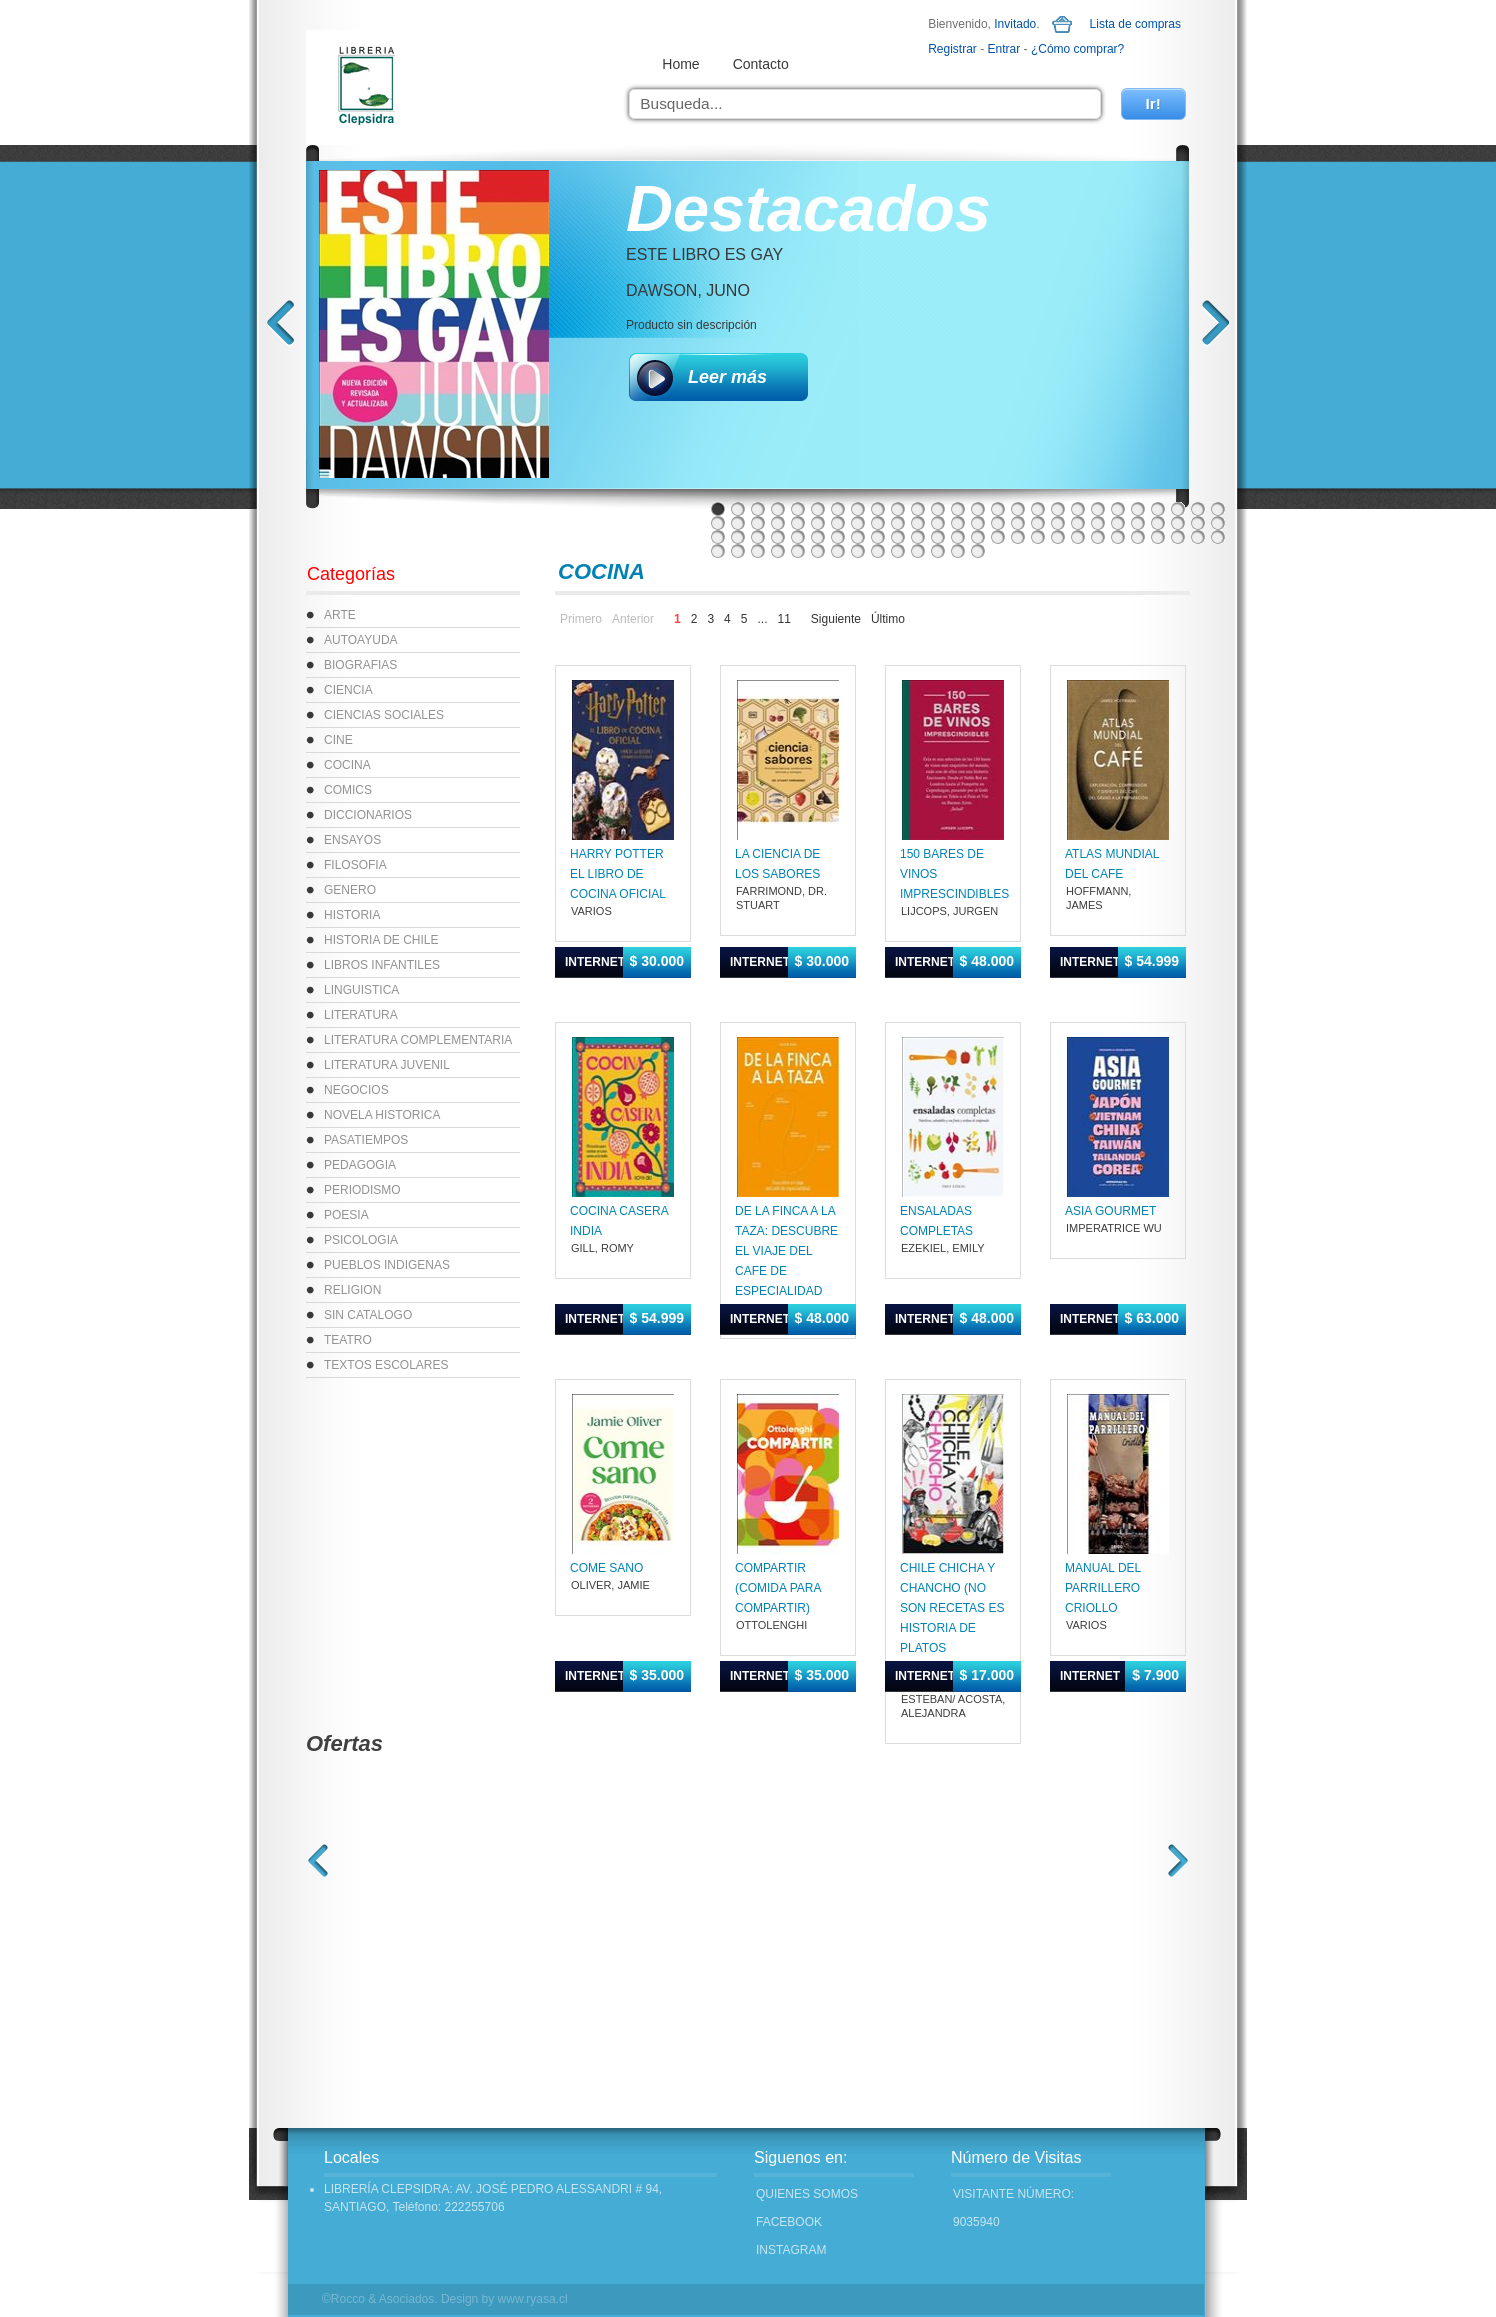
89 (918, 551)
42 (1018, 523)
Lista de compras (1135, 24)
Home (680, 64)
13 (958, 509)
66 (978, 537)
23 (1158, 509)
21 (1118, 509)
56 (778, 537)
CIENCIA (348, 690)
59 (838, 537)
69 (1038, 537)
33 (838, 523)
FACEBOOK (789, 2222)
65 (958, 537)
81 (758, 551)
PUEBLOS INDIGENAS (387, 1265)
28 (738, 523)
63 (918, 537)
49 (1158, 523)
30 (778, 523)
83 (798, 551)
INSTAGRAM (791, 2250)
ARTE (340, 615)
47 (1118, 523)
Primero (581, 619)
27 (718, 523)
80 (738, 551)
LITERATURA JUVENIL (387, 1065)
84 (818, 551)
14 (978, 509)
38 (938, 523)
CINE (338, 740)
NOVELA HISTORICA (382, 1115)
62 (898, 537)
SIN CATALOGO (368, 1315)
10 (898, 509)
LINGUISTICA (361, 990)
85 (838, 551)
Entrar (1004, 49)
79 (718, 551)
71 (1078, 537)
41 (998, 523)
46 (1098, 523)
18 (1058, 509)
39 (958, 523)
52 (1218, 523)
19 (1078, 509)
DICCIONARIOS (368, 815)
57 (798, 537)
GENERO (350, 890)
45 (1078, 523)
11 (918, 509)
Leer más (727, 377)
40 (978, 523)
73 (1118, 537)
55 (758, 537)
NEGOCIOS (356, 1090)
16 (1018, 509)
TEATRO (348, 1340)
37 (918, 523)
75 (1158, 537)
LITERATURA (361, 1015)
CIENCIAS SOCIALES (384, 715)
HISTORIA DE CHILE (381, 940)
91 (958, 551)
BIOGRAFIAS (360, 665)
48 (1138, 523)
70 (1058, 537)
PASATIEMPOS (366, 1140)
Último (888, 619)
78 (1218, 537)
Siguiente (836, 619)
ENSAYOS (352, 840)
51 (1198, 523)
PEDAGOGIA (360, 1165)
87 (878, 551)
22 (1138, 509)
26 (1218, 509)
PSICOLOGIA (361, 1240)
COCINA (347, 765)
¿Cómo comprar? (1077, 49)
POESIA (346, 1215)
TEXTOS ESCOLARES (386, 1365)
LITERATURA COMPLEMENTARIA (418, 1040)
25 (1198, 509)
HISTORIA (352, 915)
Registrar (952, 49)
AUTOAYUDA (361, 640)
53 (718, 537)
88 (898, 551)
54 (738, 537)
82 (778, 551)
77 (1198, 537)
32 (818, 523)
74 (1138, 537)
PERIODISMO (362, 1190)
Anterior (633, 619)
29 (758, 523)
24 (1178, 509)
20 (1098, 509)
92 (978, 551)
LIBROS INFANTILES (382, 965)
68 (1018, 537)
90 (938, 551)
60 (858, 537)
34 (858, 523)
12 (938, 509)
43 (1038, 523)
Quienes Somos (807, 2194)
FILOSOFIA (355, 865)
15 (998, 509)
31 (798, 523)
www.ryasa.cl (533, 2299)
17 (1038, 509)
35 (878, 523)
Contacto (761, 64)
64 (938, 537)
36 (898, 523)
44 (1058, 523)
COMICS (348, 790)
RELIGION (352, 1290)
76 (1178, 537)
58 (818, 537)
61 (878, 537)
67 (998, 537)
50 (1178, 523)
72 (1098, 537)
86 (858, 551)
